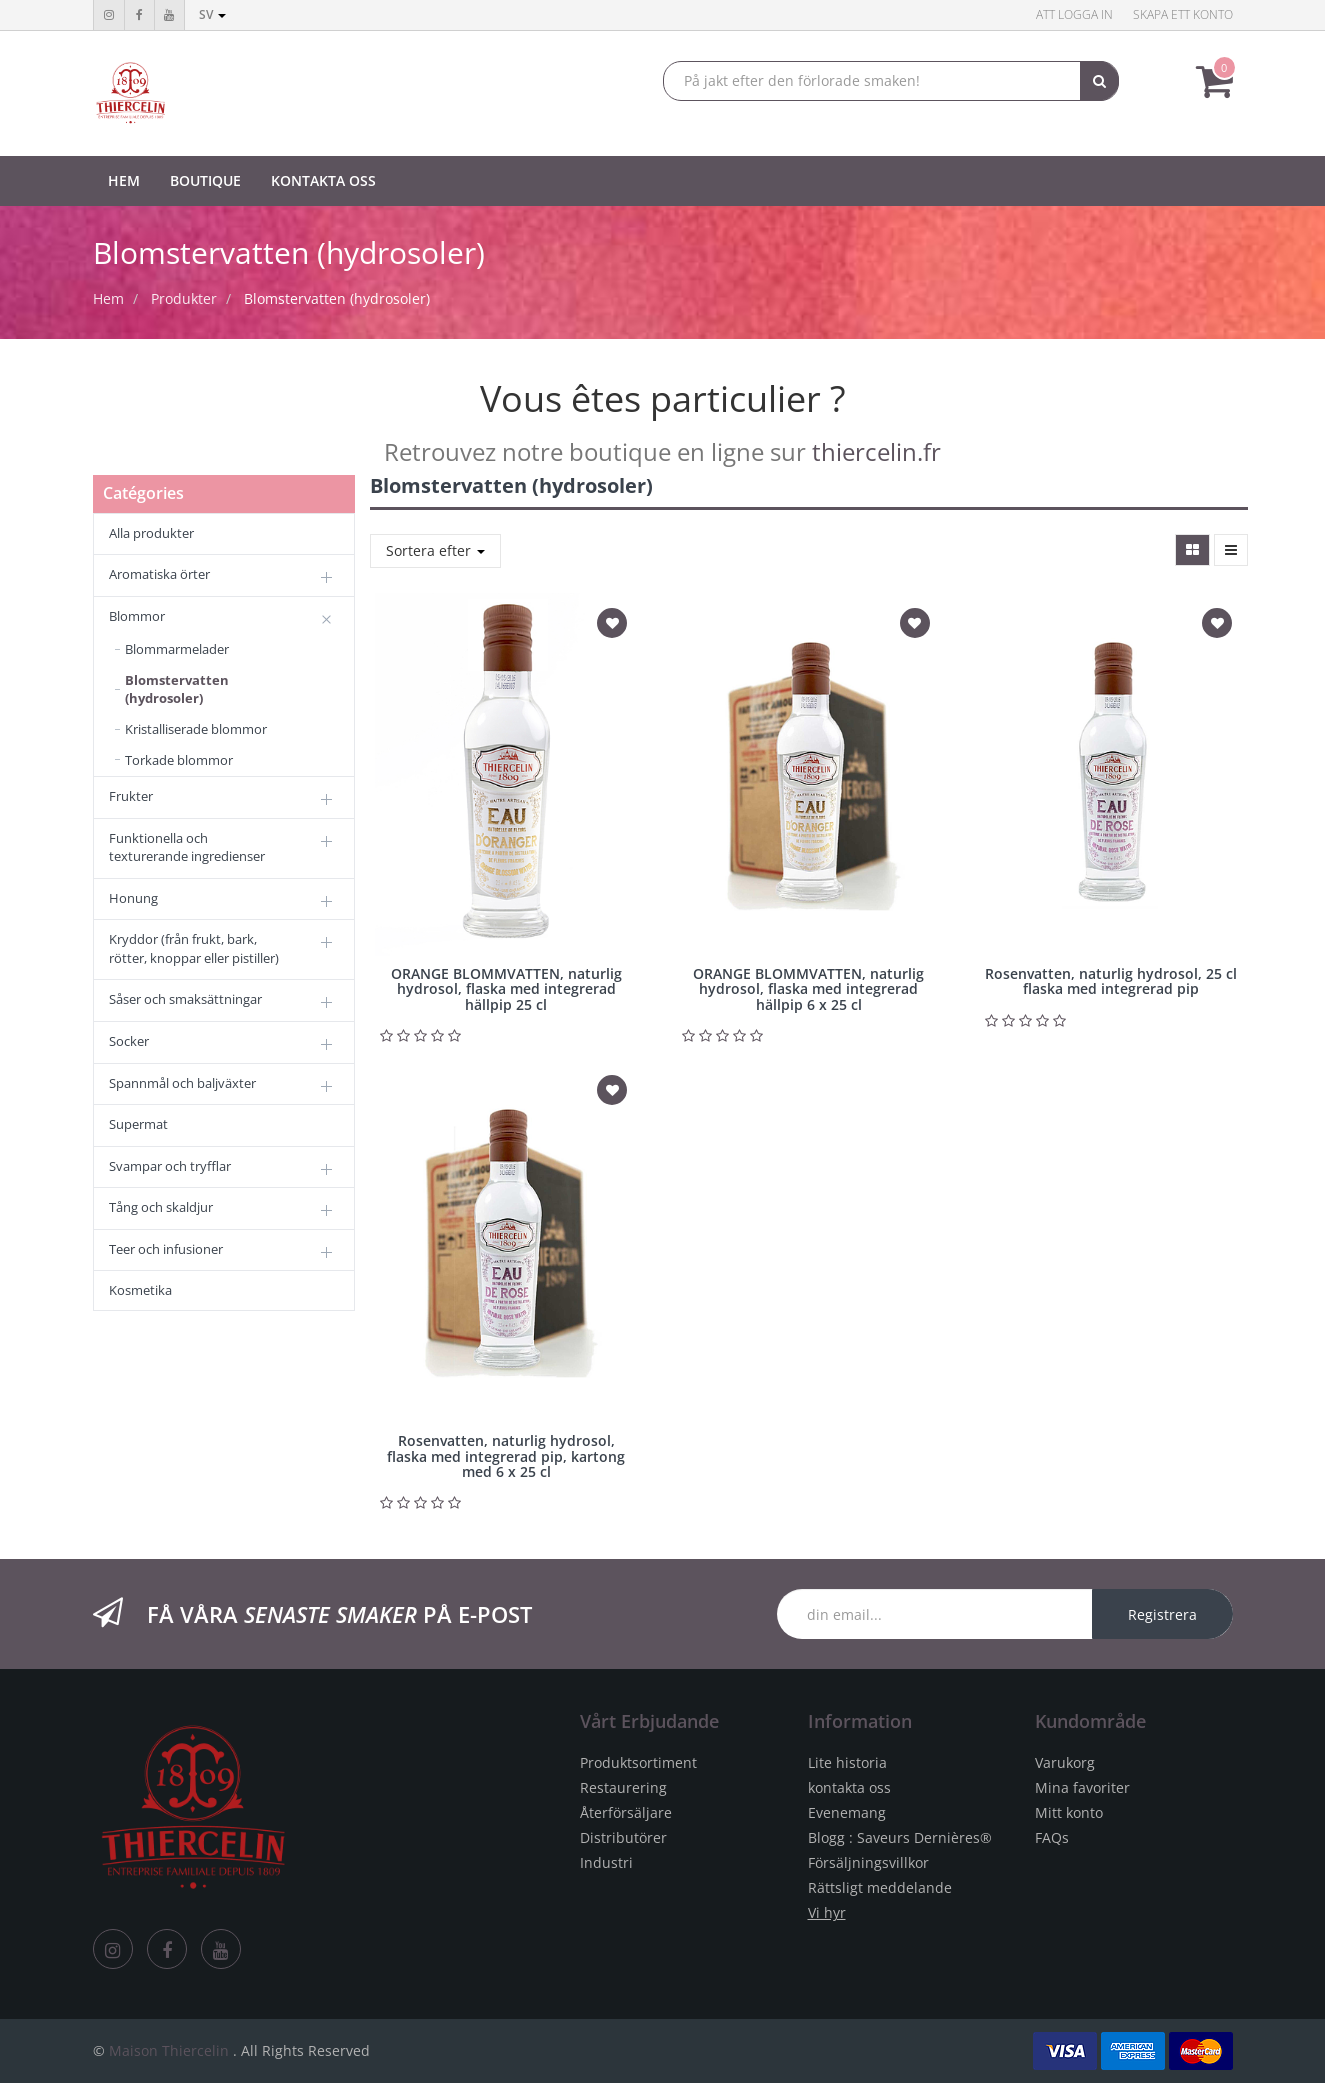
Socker (129, 1041)
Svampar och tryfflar (170, 1166)
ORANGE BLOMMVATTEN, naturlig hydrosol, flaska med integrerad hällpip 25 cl (506, 989)
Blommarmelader (177, 649)
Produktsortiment (638, 1762)
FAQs (1052, 1837)
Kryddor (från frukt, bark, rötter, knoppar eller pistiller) (194, 948)
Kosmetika (140, 1290)
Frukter (131, 796)
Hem (108, 298)
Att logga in (1074, 14)
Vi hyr (827, 1912)
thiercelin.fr (876, 451)
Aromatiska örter (159, 574)
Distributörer (623, 1837)
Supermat (138, 1124)
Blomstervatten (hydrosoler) (337, 298)
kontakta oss (849, 1787)
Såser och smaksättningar (185, 999)
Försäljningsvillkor (868, 1862)
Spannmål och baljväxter (182, 1083)
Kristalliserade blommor (196, 729)
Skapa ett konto (1183, 14)
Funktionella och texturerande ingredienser (187, 847)
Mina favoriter (1082, 1787)
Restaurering (623, 1787)
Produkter (184, 298)
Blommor (137, 616)
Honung (133, 898)
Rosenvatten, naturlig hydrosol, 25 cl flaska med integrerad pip (1111, 981)
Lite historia (847, 1762)
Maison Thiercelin (169, 2050)
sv (212, 14)
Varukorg (1065, 1762)
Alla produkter (151, 533)
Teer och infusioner (166, 1249)
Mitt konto (1069, 1812)
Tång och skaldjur (161, 1207)
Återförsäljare (626, 1812)
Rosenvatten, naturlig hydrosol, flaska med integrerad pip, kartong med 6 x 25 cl (506, 1456)
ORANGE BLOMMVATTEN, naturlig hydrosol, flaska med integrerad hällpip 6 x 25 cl (808, 989)
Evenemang (847, 1812)
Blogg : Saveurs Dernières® (900, 1837)
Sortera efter (435, 550)
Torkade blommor (179, 760)
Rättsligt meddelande (880, 1887)
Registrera (1162, 1614)
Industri (606, 1862)
